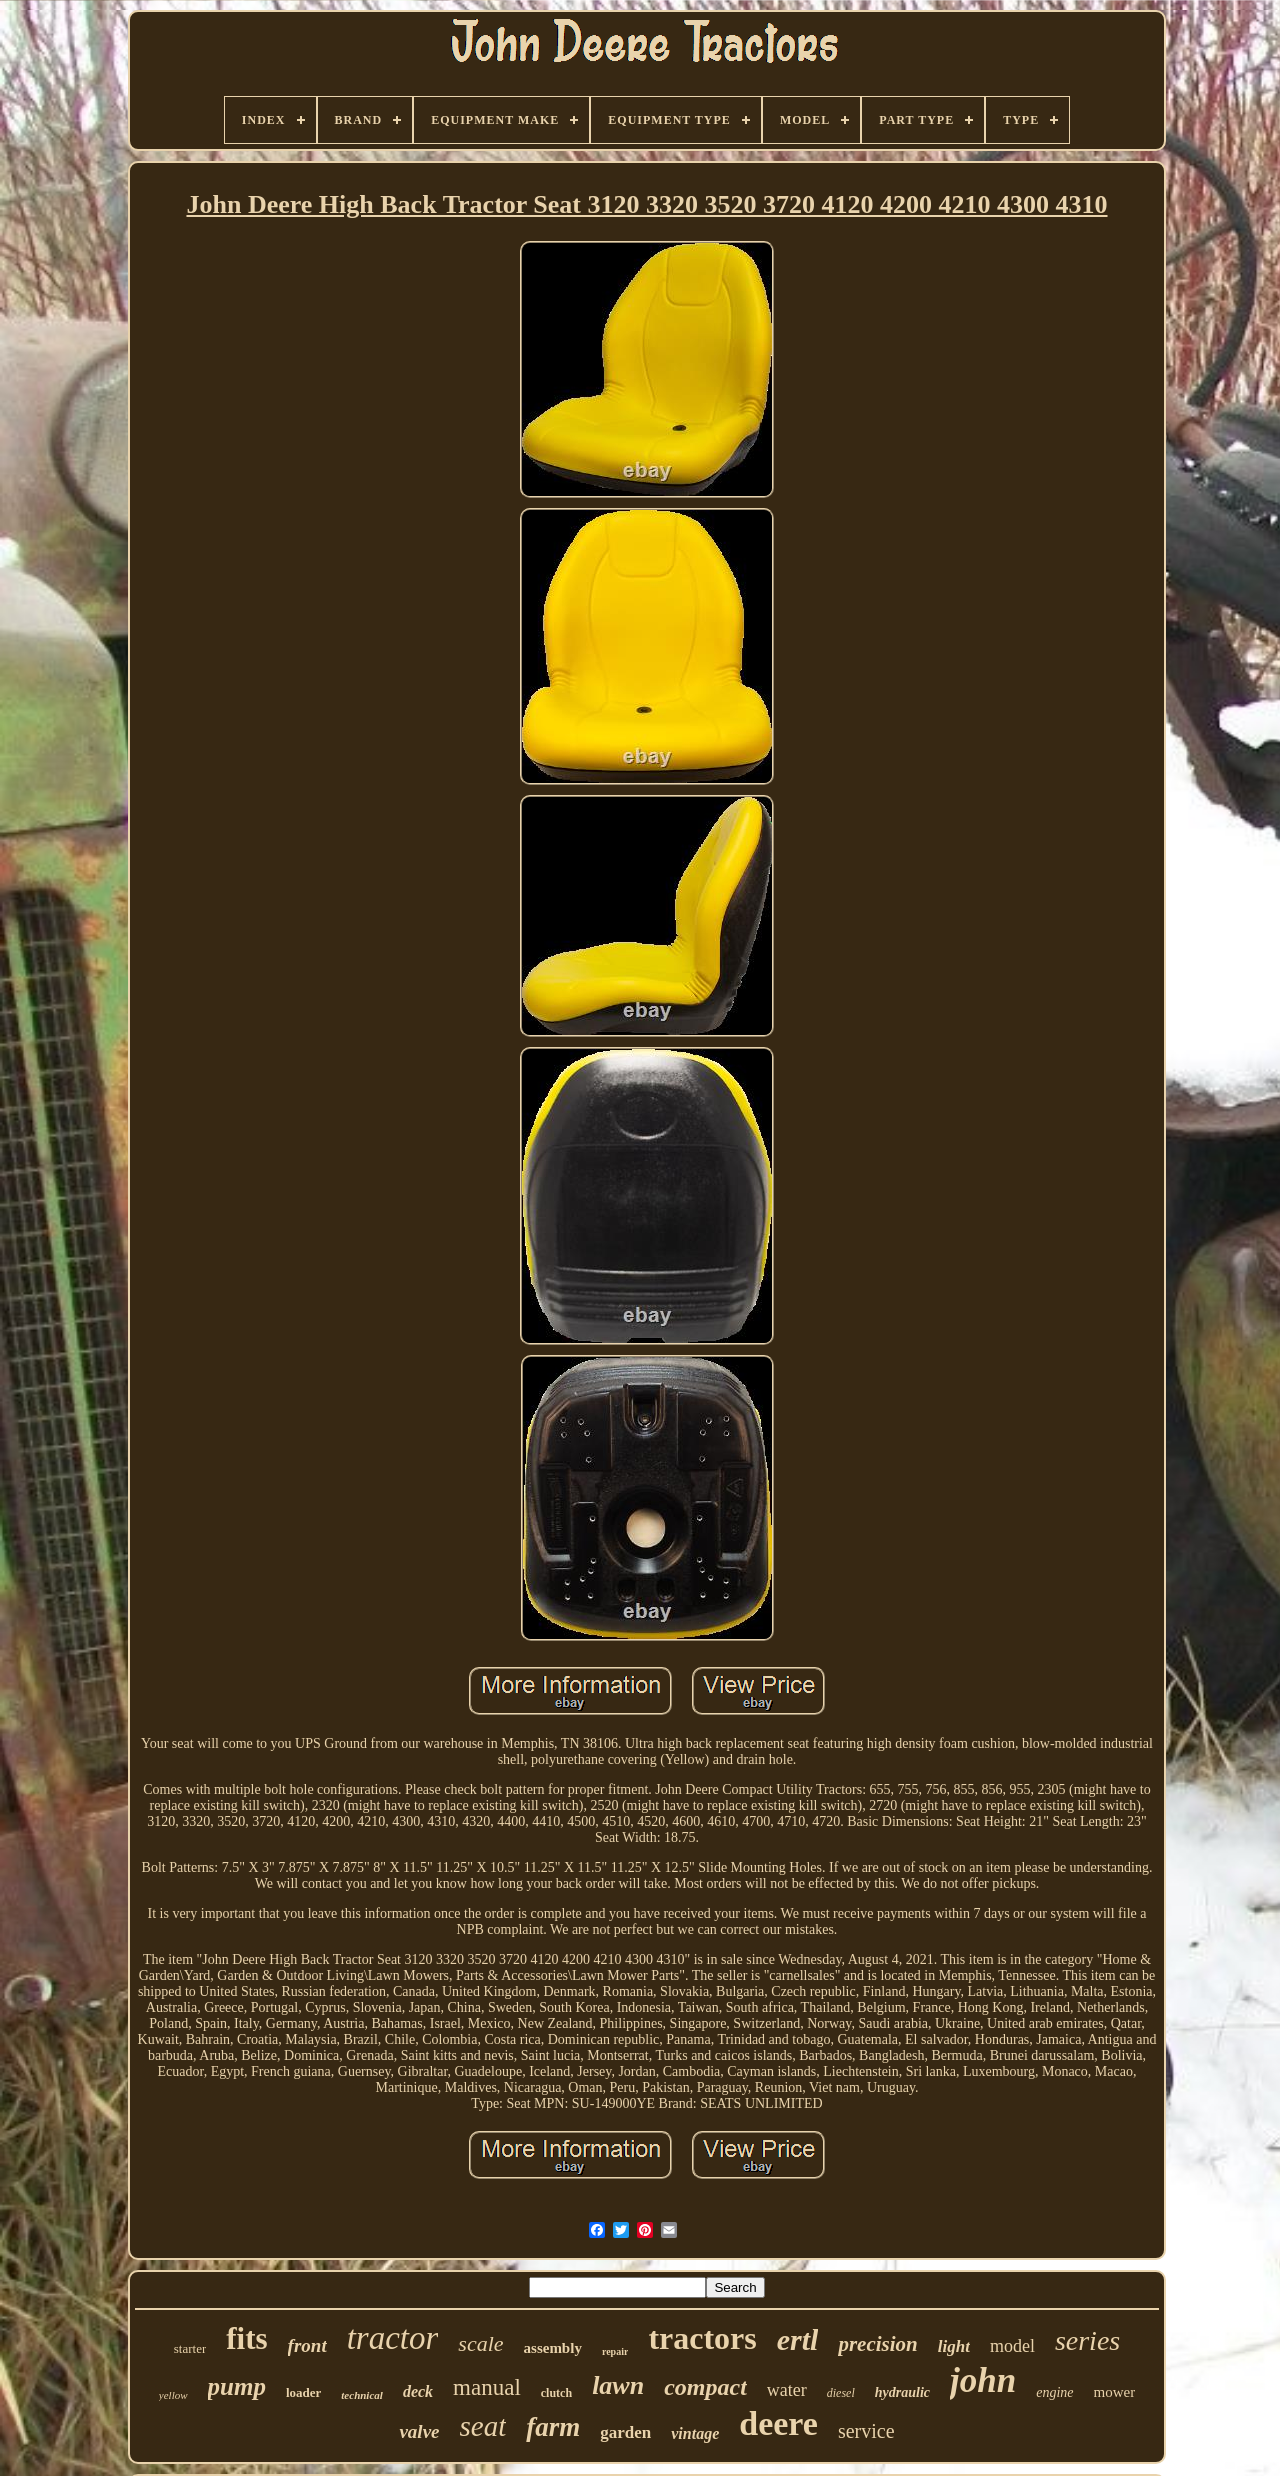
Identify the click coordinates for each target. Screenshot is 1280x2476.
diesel (841, 2393)
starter (190, 2348)
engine (1054, 2392)
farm (553, 2427)
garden (625, 2432)
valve (419, 2431)
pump (237, 2386)
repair (615, 2351)
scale (480, 2343)
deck (418, 2391)
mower (1115, 2392)
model (1012, 2346)
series (1087, 2340)
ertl (798, 2339)
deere (778, 2423)
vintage (695, 2433)
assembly (553, 2348)
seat (483, 2426)
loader (303, 2392)
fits (246, 2338)
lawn (618, 2385)
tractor (393, 2338)
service (866, 2431)
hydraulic (902, 2392)
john (983, 2380)
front (307, 2345)
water (787, 2390)
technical (362, 2395)
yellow (173, 2395)
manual (487, 2387)
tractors (702, 2338)
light (954, 2346)
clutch (556, 2393)
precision (877, 2344)
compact (705, 2387)
